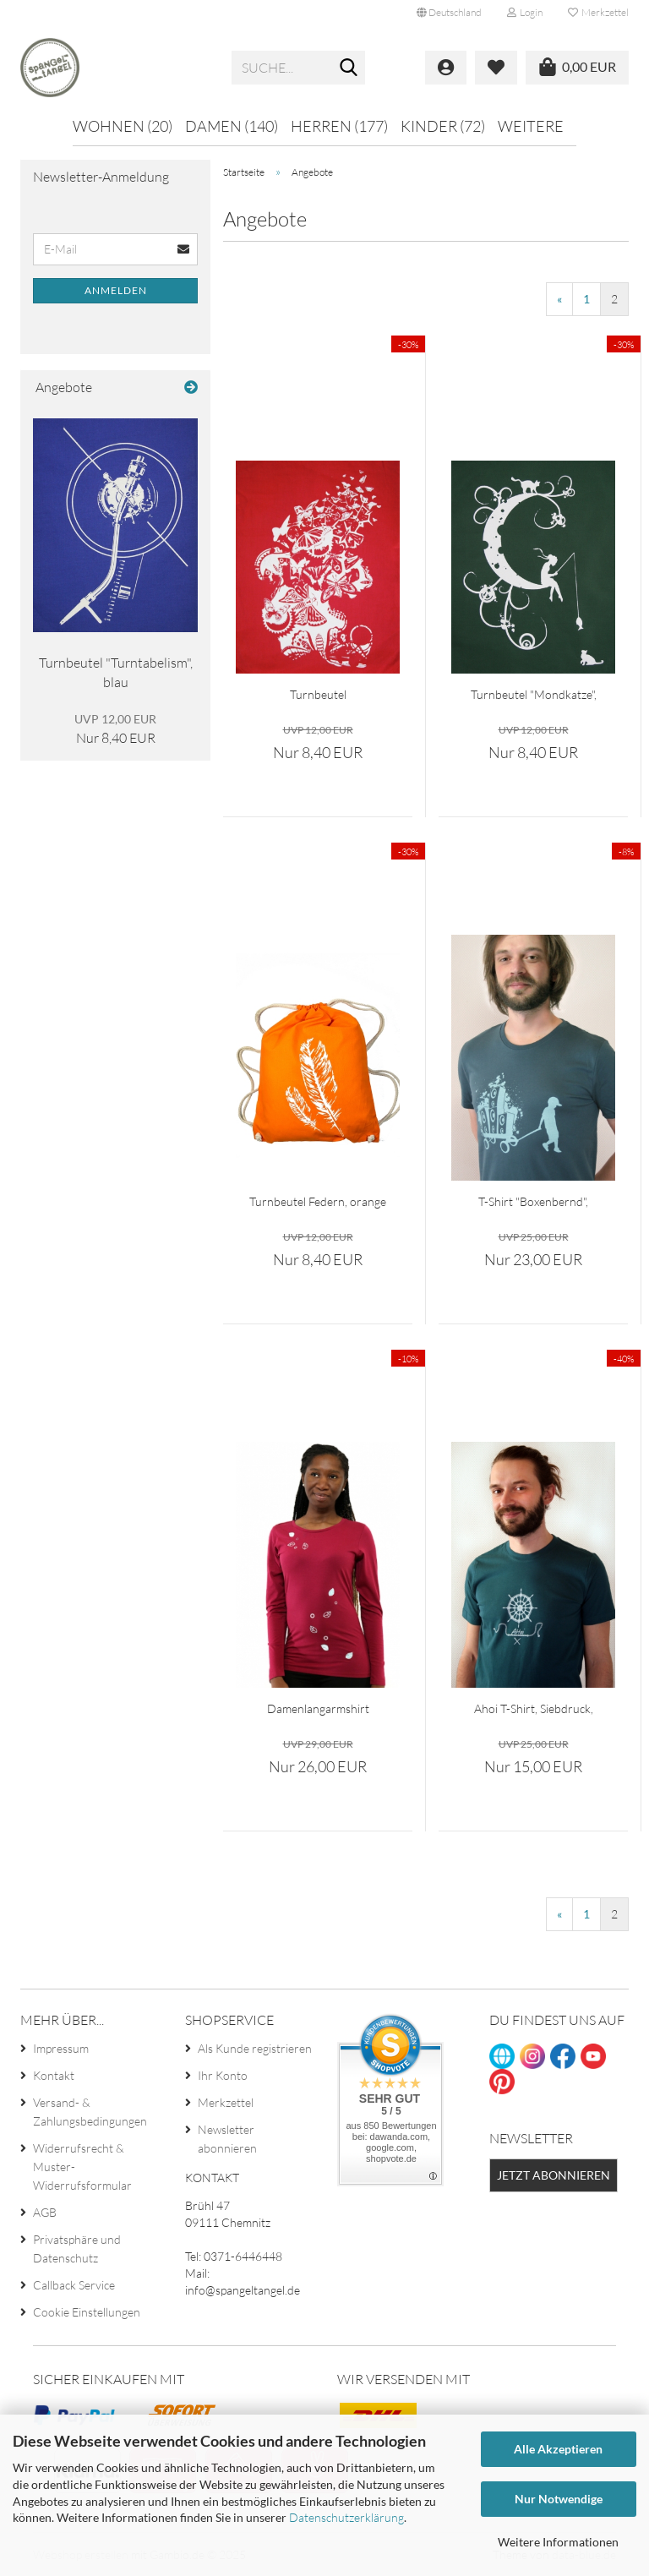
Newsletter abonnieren (227, 2138)
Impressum (61, 2048)
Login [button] (525, 12)
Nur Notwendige (559, 2498)
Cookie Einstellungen (86, 2312)
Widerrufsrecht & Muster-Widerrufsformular (82, 2166)
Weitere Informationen (558, 2542)
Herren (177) (339, 126)
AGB (45, 2212)
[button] (449, 12)
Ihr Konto (223, 2075)
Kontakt (53, 2075)
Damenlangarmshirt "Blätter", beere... (318, 1709)
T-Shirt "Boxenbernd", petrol (533, 1202)
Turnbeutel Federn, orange (317, 1201)
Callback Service (74, 2285)
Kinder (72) (443, 126)
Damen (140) (231, 126)
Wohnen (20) (122, 126)
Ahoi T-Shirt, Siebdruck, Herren (533, 1709)
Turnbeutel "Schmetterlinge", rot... (318, 695)
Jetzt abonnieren (553, 2175)
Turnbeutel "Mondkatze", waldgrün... (534, 695)
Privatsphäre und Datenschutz (77, 2248)
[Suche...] (349, 68)
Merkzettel (598, 12)
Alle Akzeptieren (558, 2449)
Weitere (531, 126)
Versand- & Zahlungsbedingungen (90, 2111)
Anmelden (116, 290)
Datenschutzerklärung (346, 2517)
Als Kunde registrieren (255, 2048)
